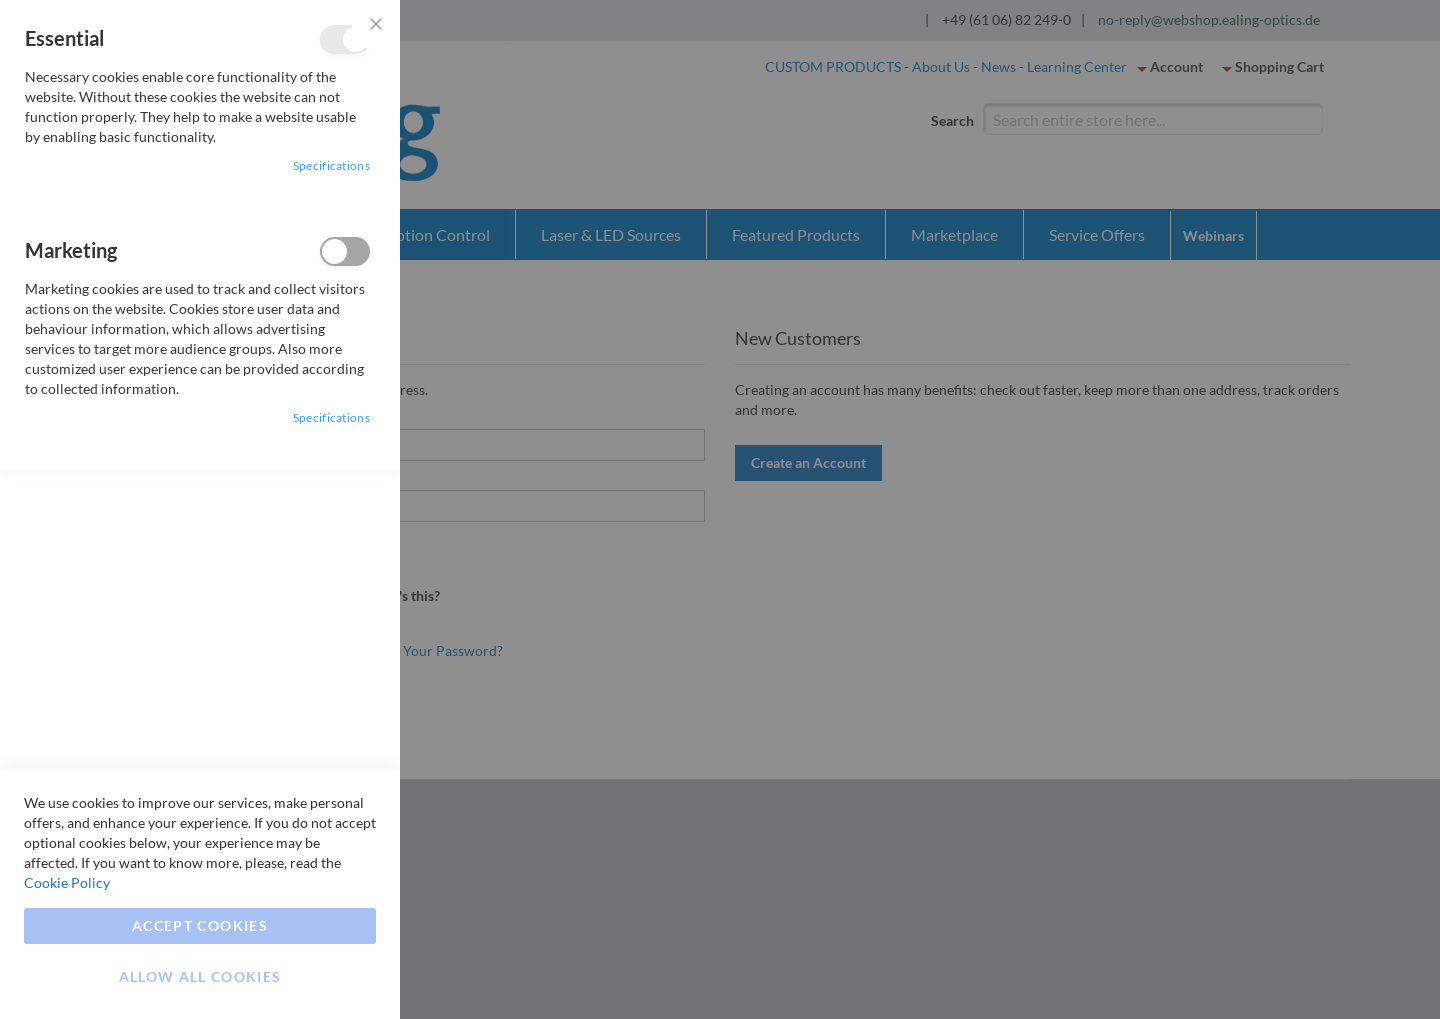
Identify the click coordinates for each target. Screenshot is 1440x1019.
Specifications (331, 165)
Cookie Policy (67, 882)
